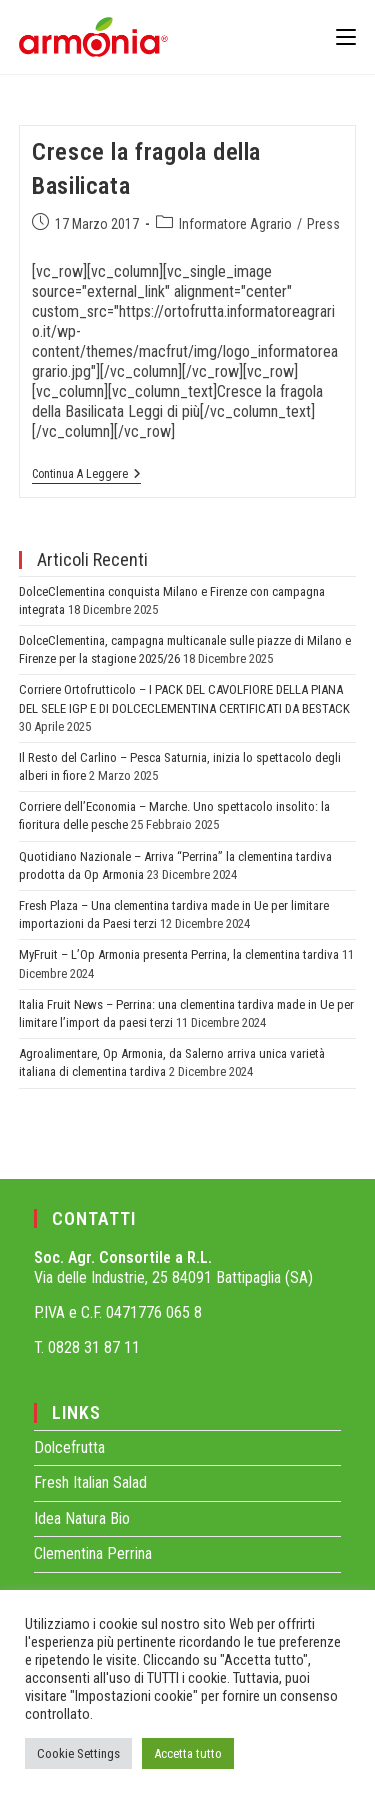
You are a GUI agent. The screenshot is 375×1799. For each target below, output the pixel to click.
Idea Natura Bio (82, 1518)
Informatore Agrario (235, 224)
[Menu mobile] (346, 36)
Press (323, 224)
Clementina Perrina (93, 1553)
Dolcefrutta (69, 1447)
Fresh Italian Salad (90, 1482)
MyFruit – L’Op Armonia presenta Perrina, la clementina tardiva (179, 954)
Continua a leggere (86, 474)
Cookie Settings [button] (78, 1753)
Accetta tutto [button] (188, 1753)
